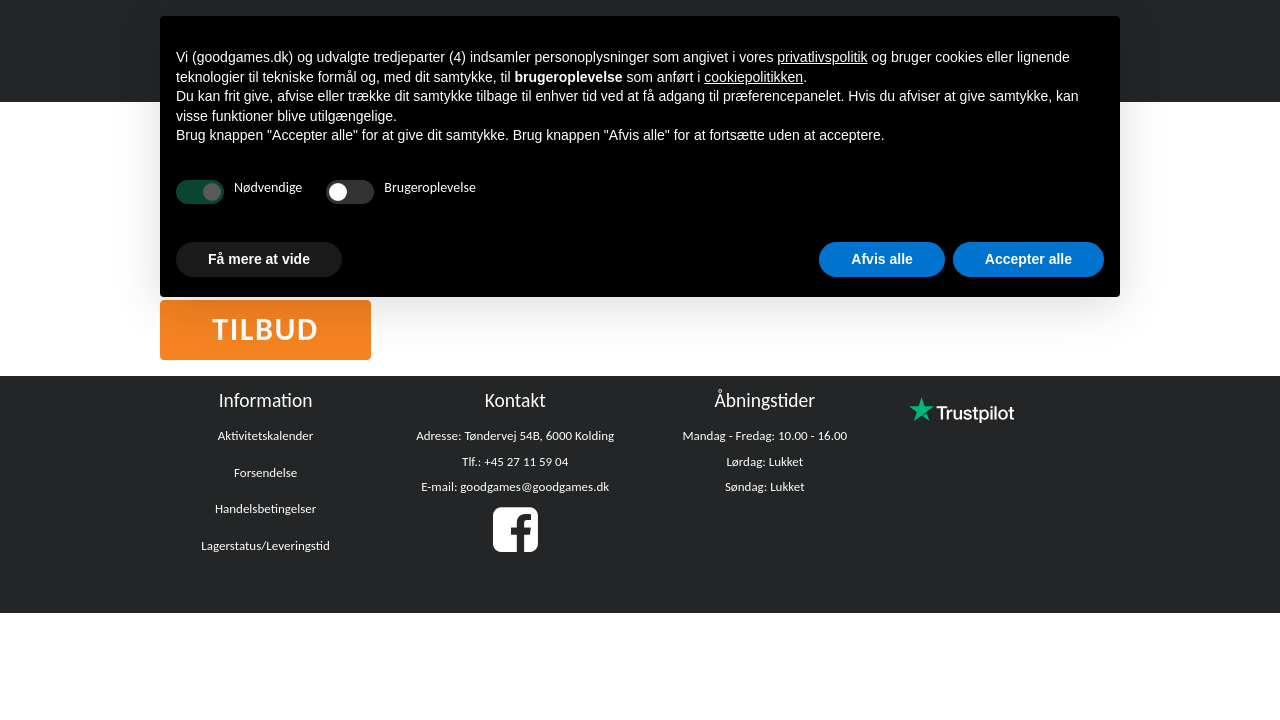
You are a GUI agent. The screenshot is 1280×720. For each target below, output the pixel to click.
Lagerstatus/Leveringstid (265, 545)
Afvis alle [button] (881, 259)
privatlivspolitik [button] (822, 57)
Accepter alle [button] (1028, 259)
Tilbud (265, 329)
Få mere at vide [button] (259, 259)
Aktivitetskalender (266, 435)
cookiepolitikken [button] (753, 77)
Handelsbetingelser (265, 508)
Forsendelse (265, 472)
